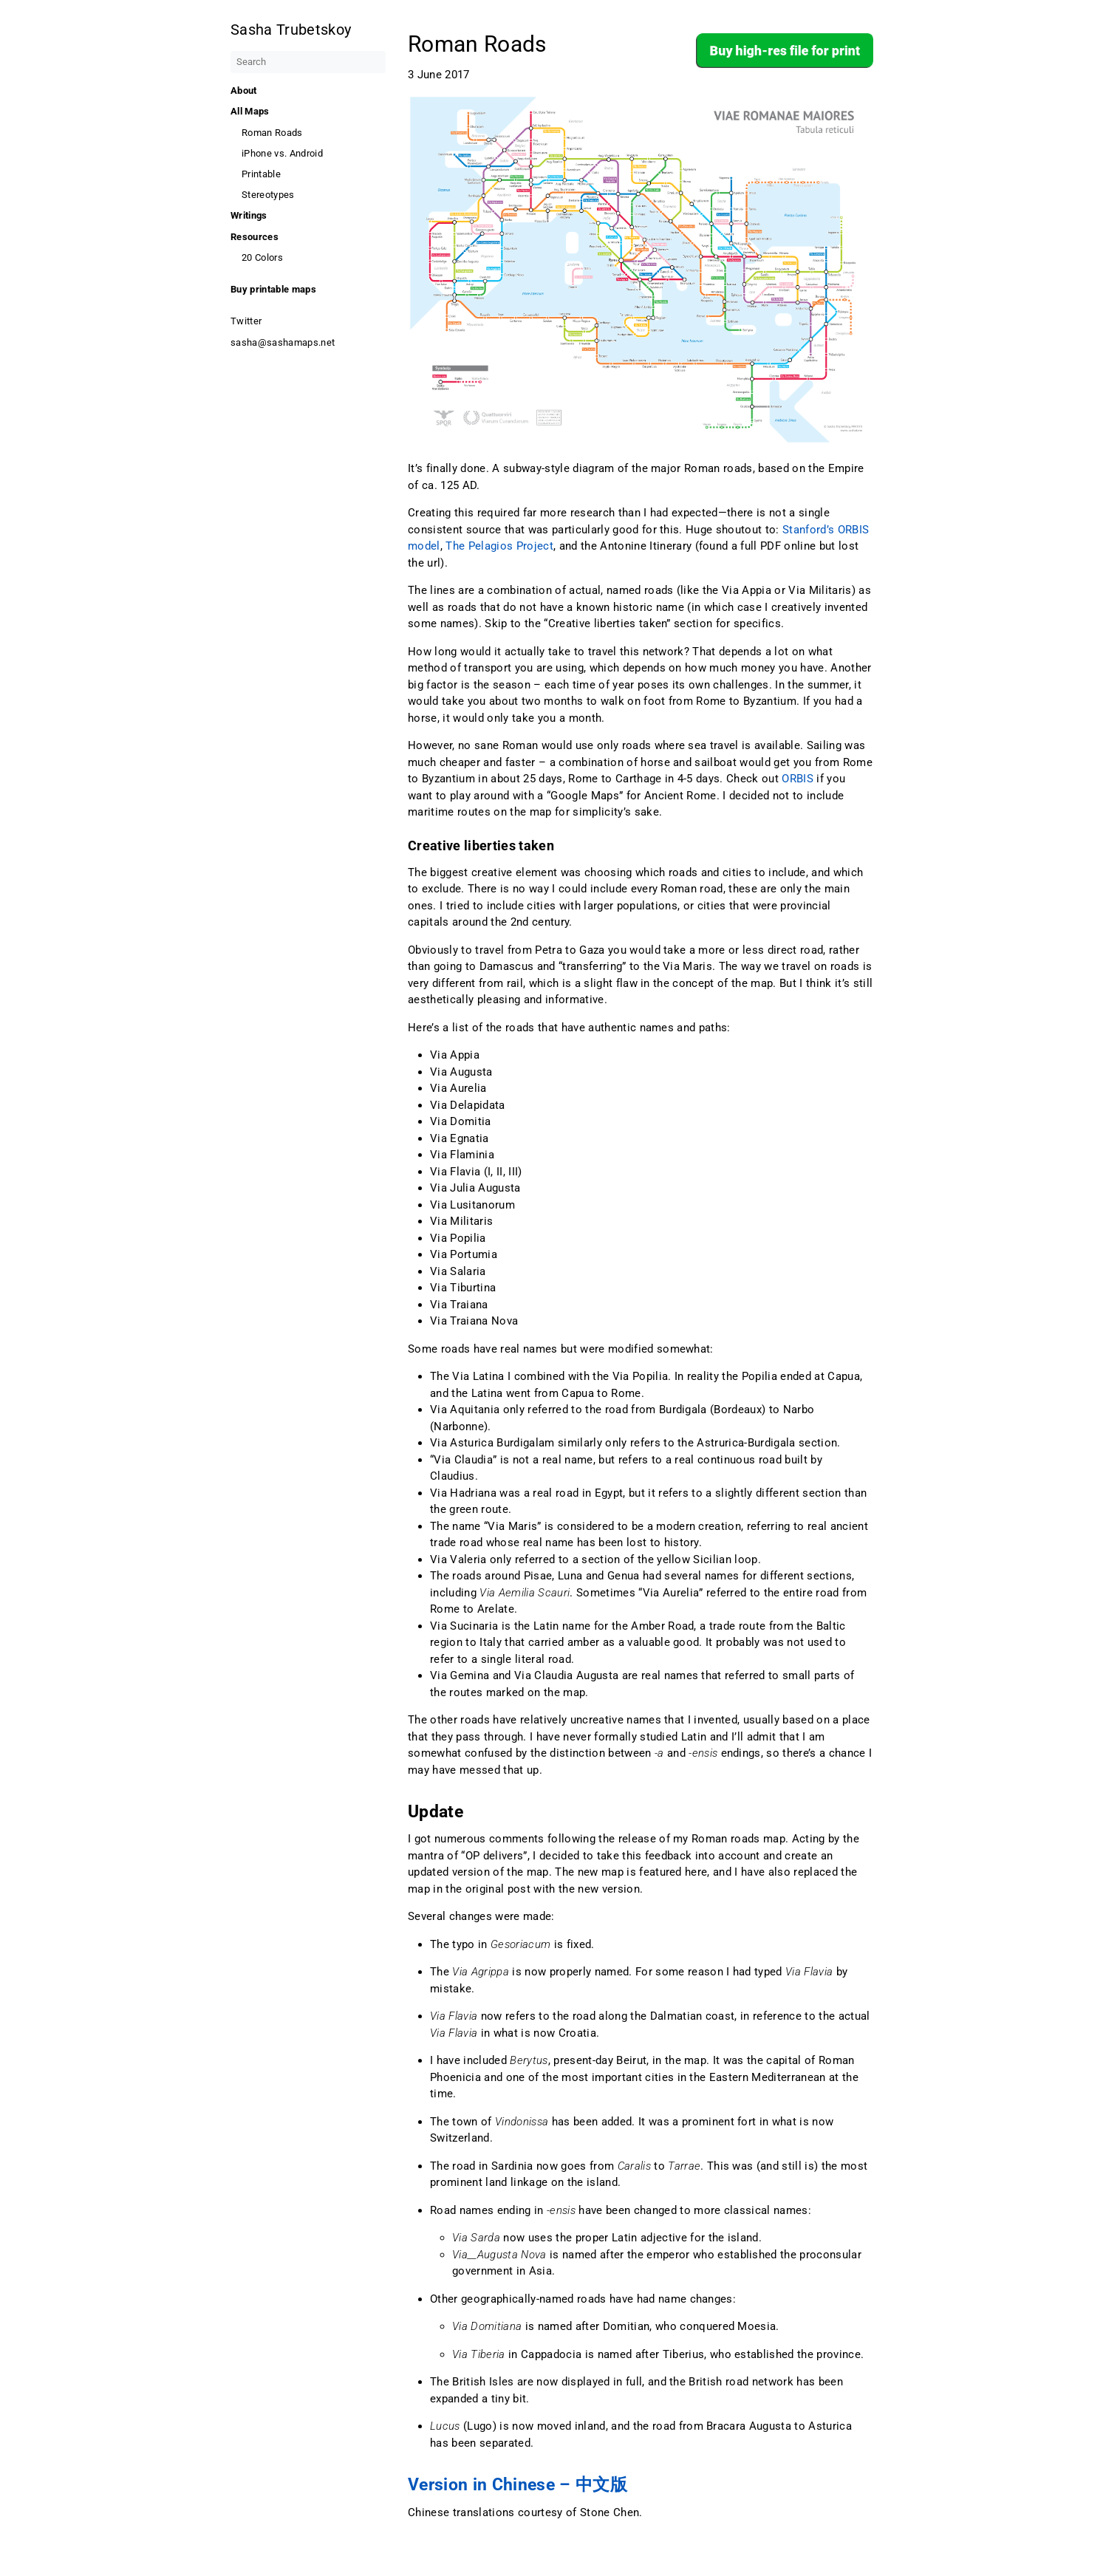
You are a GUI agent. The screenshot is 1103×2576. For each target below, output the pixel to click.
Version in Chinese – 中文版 (517, 2484)
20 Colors (262, 257)
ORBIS (797, 778)
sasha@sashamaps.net (282, 342)
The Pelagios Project (499, 546)
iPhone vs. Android (282, 153)
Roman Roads (272, 132)
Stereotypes (268, 194)
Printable (261, 174)
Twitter (246, 321)
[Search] (308, 62)
